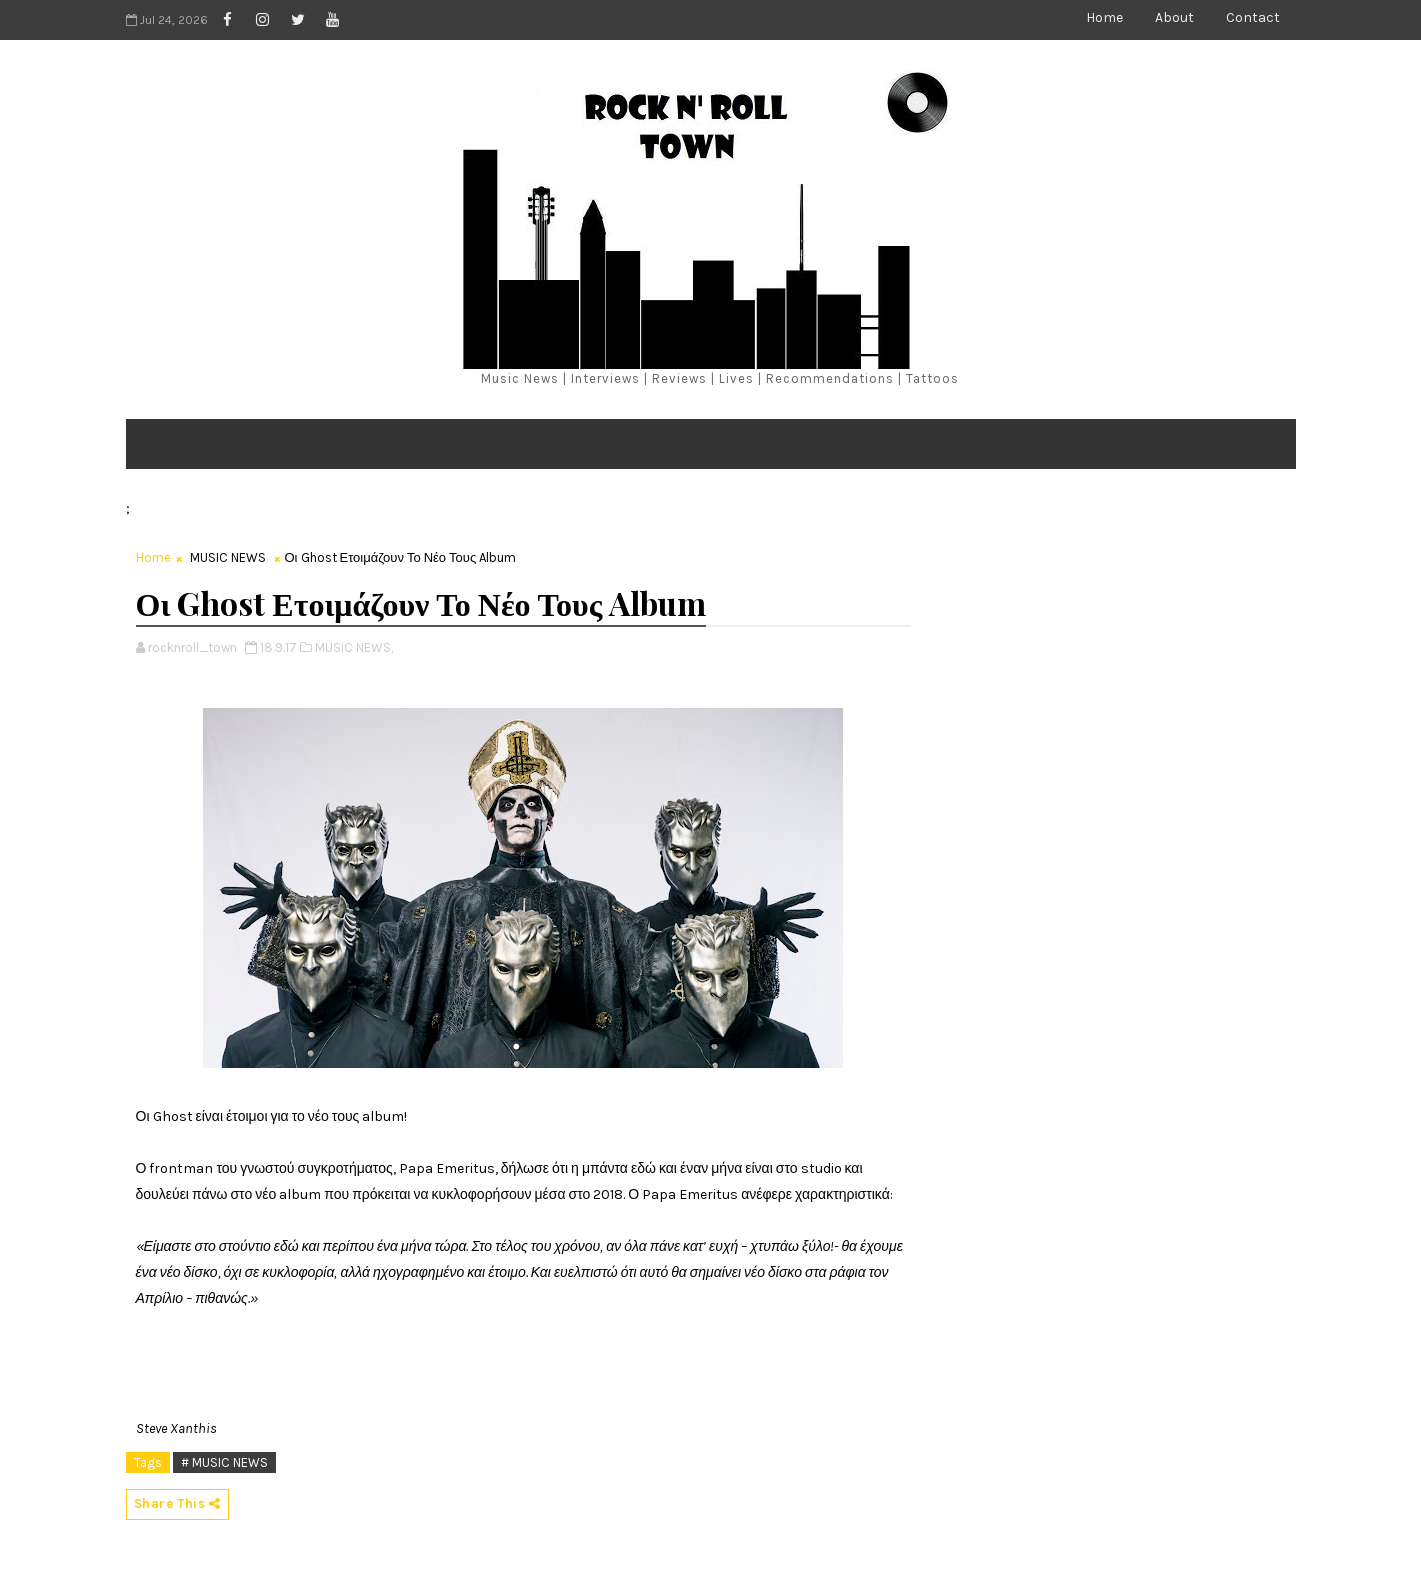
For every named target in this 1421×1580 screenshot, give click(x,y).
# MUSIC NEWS (224, 1462)
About (1174, 17)
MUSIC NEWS (228, 557)
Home (1104, 17)
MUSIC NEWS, (354, 647)
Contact (1253, 17)
